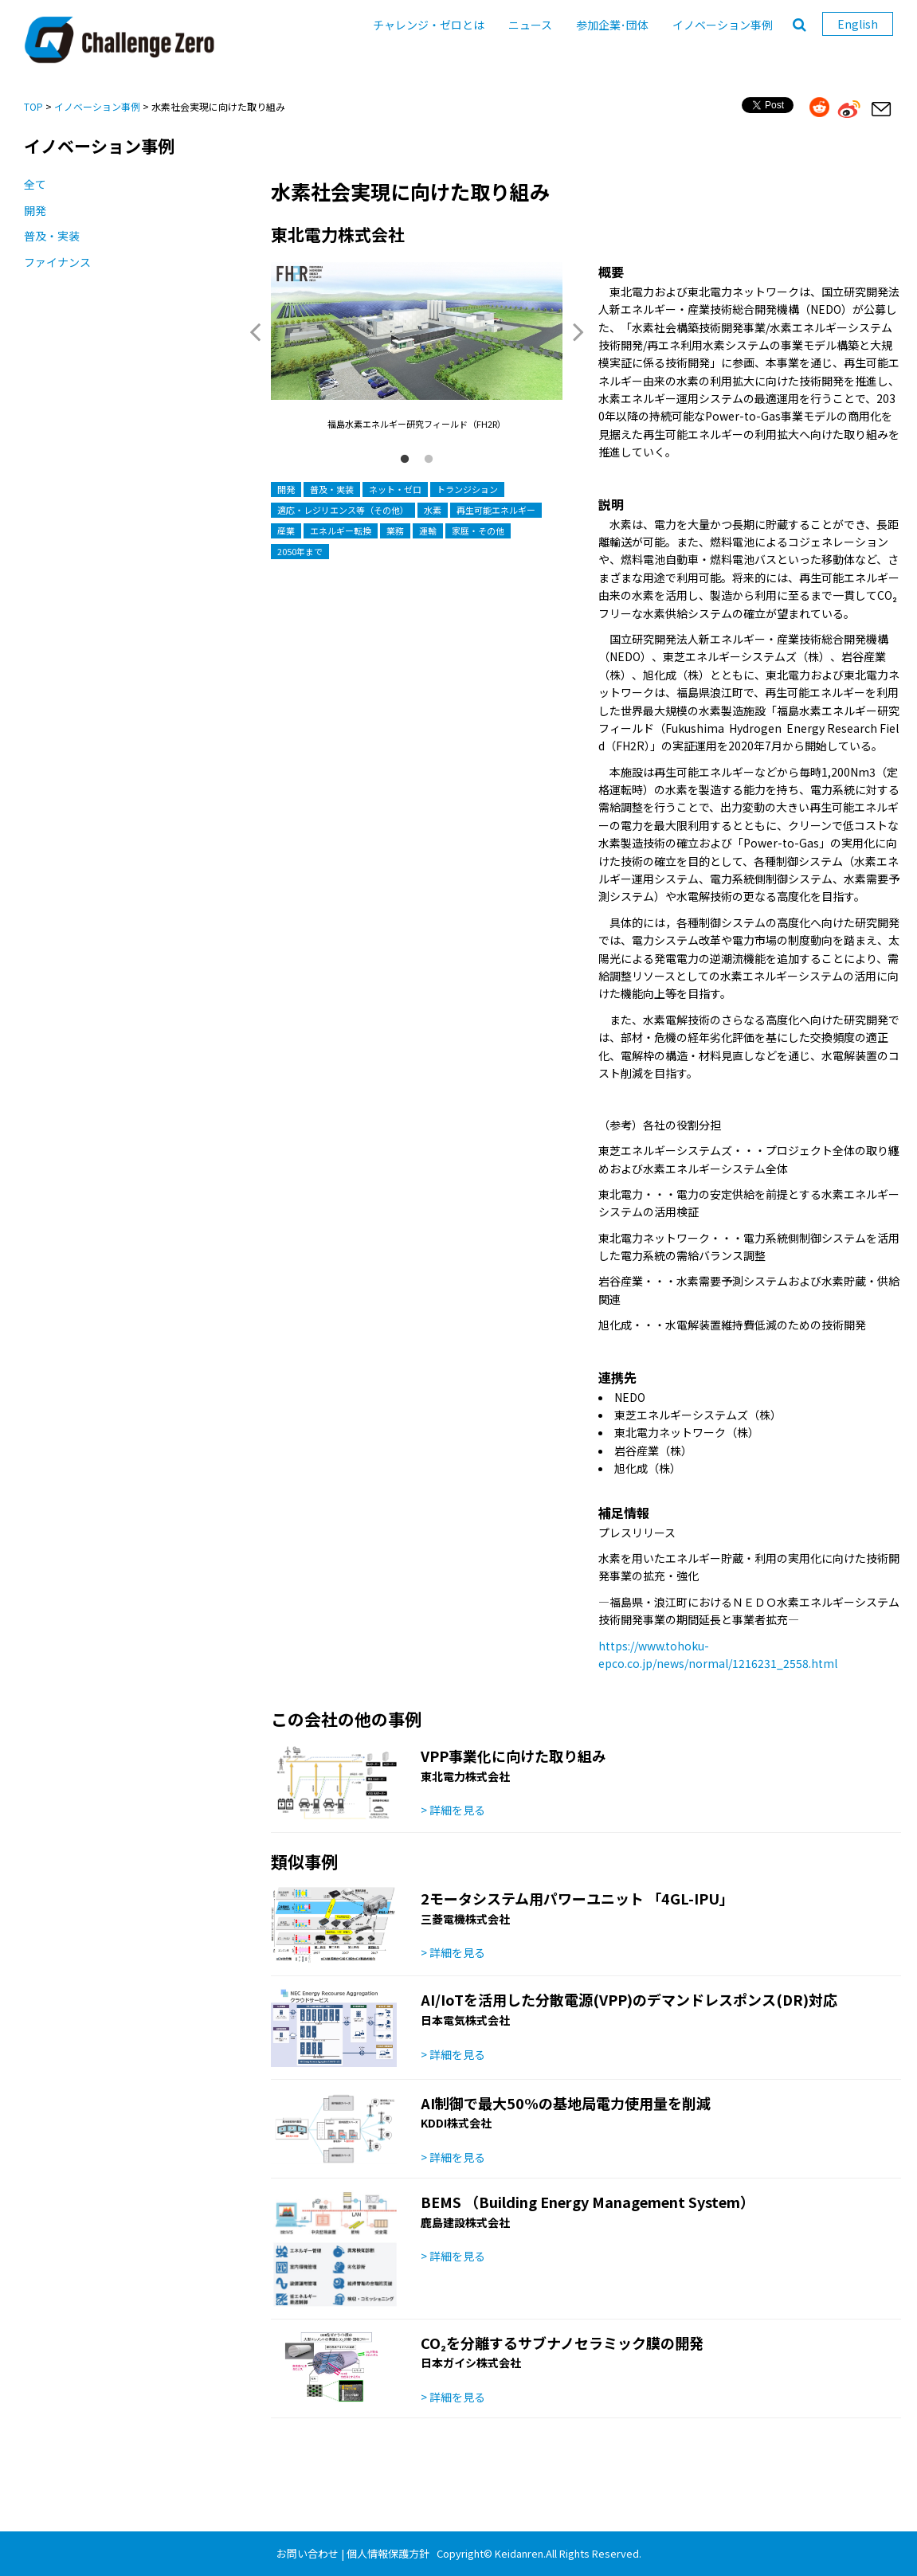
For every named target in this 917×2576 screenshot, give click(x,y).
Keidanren (519, 2553)
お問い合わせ (307, 2553)
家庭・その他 (478, 530)
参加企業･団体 (612, 25)
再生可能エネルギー (496, 509)
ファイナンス (57, 262)
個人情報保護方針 (388, 2553)
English (857, 24)
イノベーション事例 (722, 25)
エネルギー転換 (340, 530)
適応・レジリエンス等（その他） (343, 509)
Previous (255, 331)
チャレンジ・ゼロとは (428, 25)
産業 (286, 530)
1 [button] (405, 460)
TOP (33, 106)
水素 (432, 509)
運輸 (428, 530)
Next (578, 331)
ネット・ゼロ (395, 489)
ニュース (530, 25)
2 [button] (429, 460)
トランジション (467, 489)
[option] (416, 347)
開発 (35, 210)
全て (35, 184)
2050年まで (300, 551)
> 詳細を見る (453, 1810)
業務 (395, 530)
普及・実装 (52, 236)
